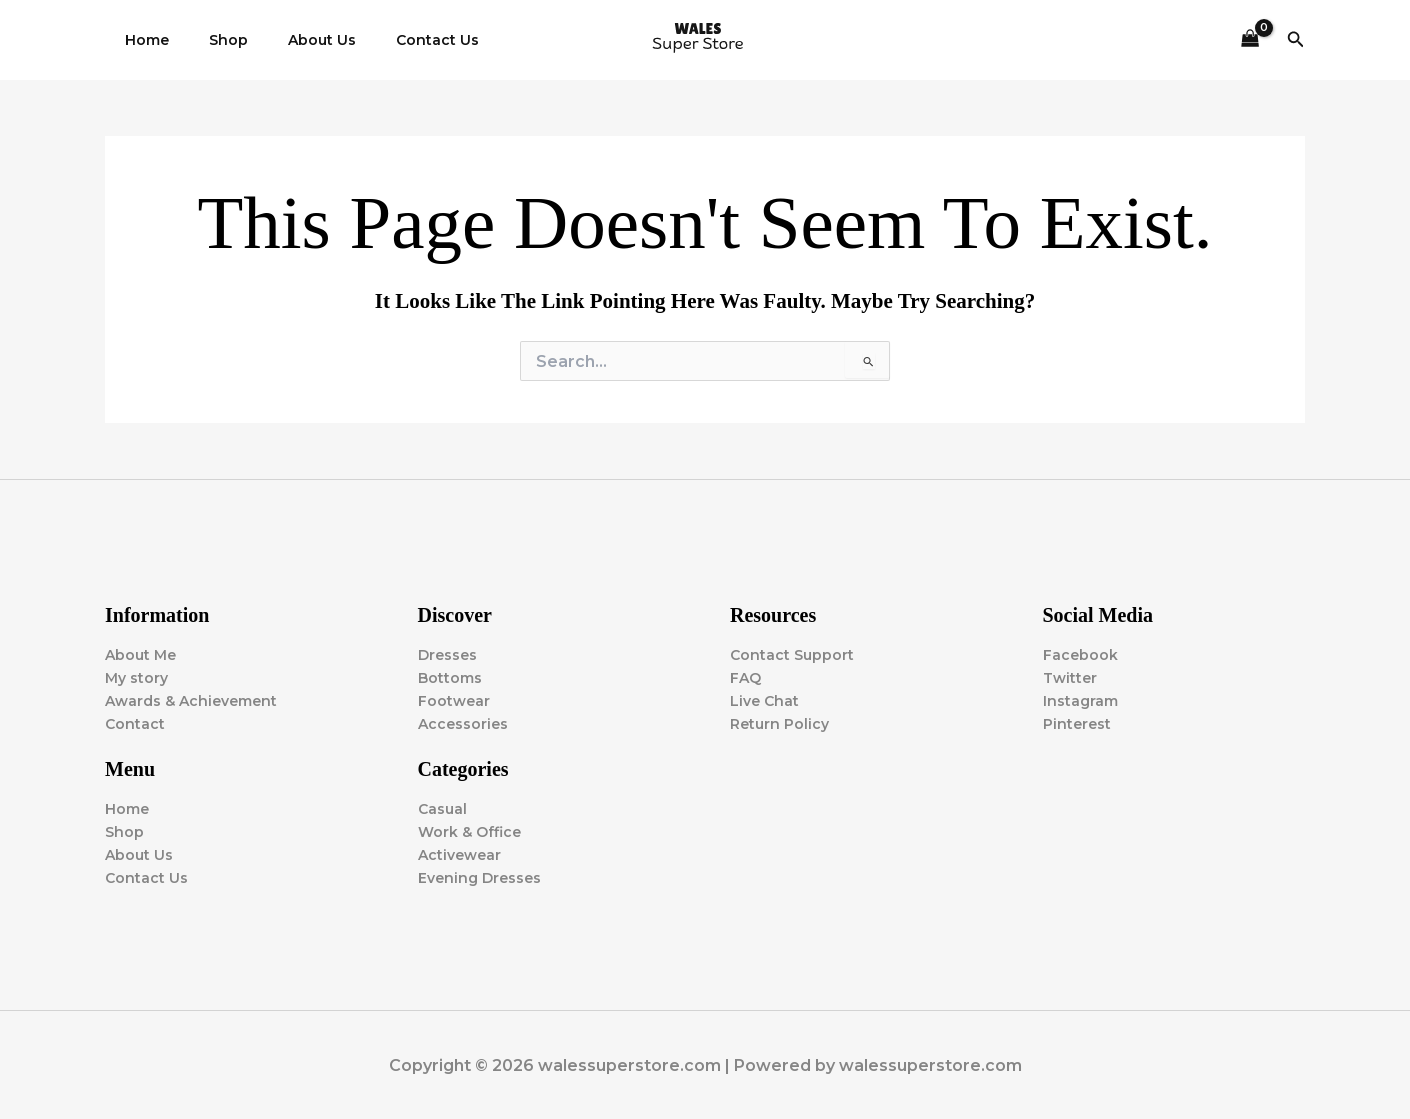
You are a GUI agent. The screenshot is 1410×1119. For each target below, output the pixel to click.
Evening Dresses (479, 878)
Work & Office (469, 832)
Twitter (1070, 678)
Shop (210, 40)
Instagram (1080, 701)
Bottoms (450, 678)
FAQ (745, 678)
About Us (292, 40)
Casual (442, 809)
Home (141, 40)
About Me (140, 655)
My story (136, 678)
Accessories (463, 724)
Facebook (1080, 655)
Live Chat (764, 701)
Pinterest (1077, 724)
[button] (1296, 40)
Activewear (459, 855)
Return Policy (779, 724)
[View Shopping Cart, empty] (1249, 40)
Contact (135, 724)
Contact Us (395, 40)
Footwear (454, 701)
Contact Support (792, 655)
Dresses (447, 655)
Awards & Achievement (191, 701)
